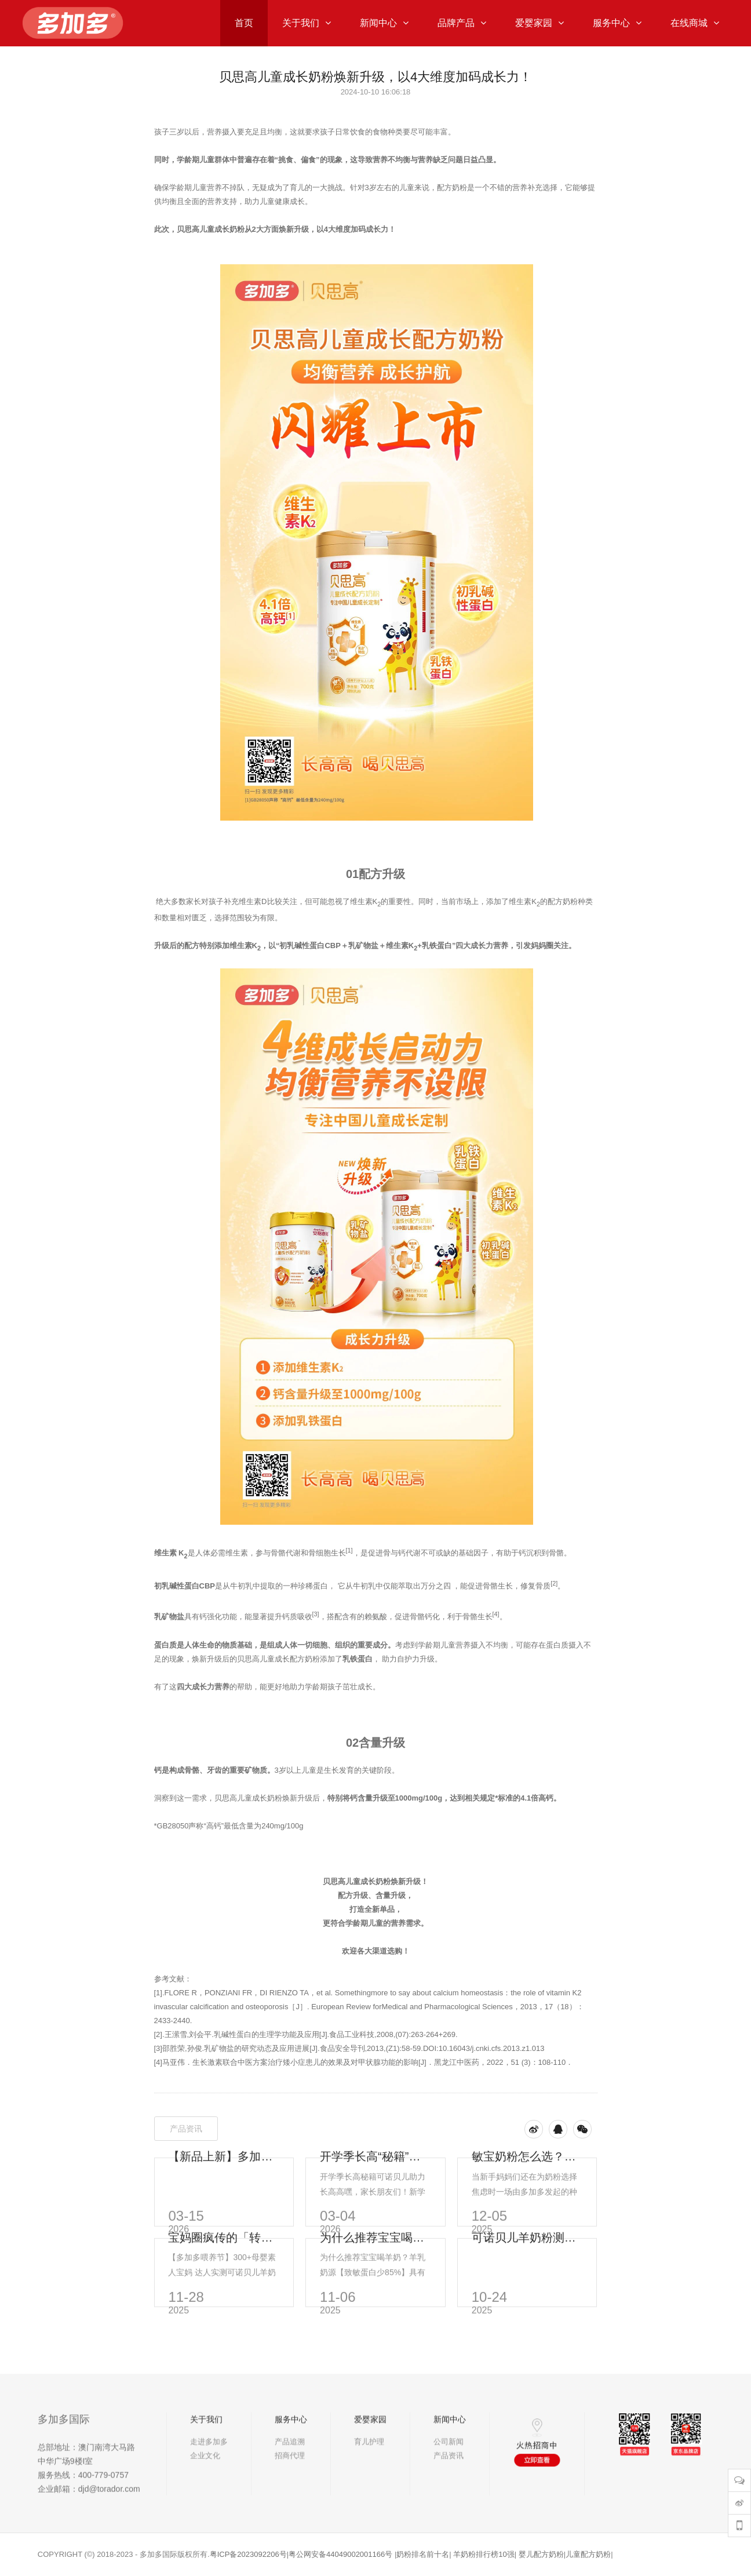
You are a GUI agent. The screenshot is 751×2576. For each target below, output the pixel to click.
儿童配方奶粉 (588, 2554)
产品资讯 (186, 2128)
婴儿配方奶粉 (541, 2554)
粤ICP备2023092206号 (248, 2554)
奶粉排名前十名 (422, 2554)
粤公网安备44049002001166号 (340, 2554)
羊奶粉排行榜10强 (483, 2554)
